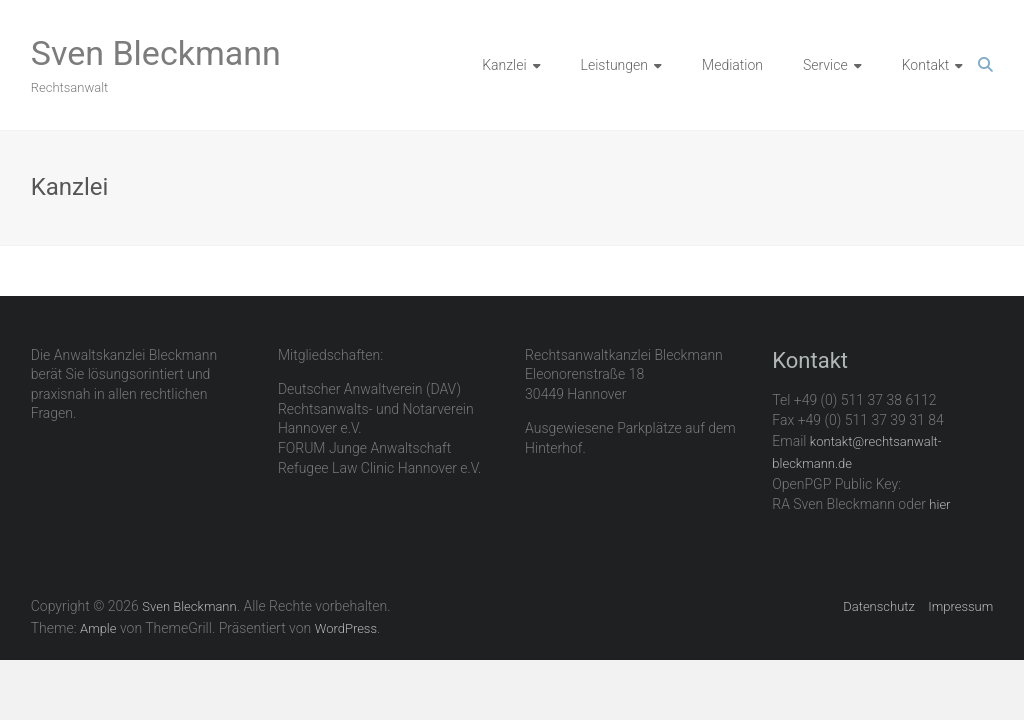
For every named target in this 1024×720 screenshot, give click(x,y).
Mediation (732, 65)
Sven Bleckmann (156, 53)
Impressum (960, 606)
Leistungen (614, 65)
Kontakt (926, 65)
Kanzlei (504, 65)
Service (825, 65)
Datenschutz (879, 606)
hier (939, 504)
